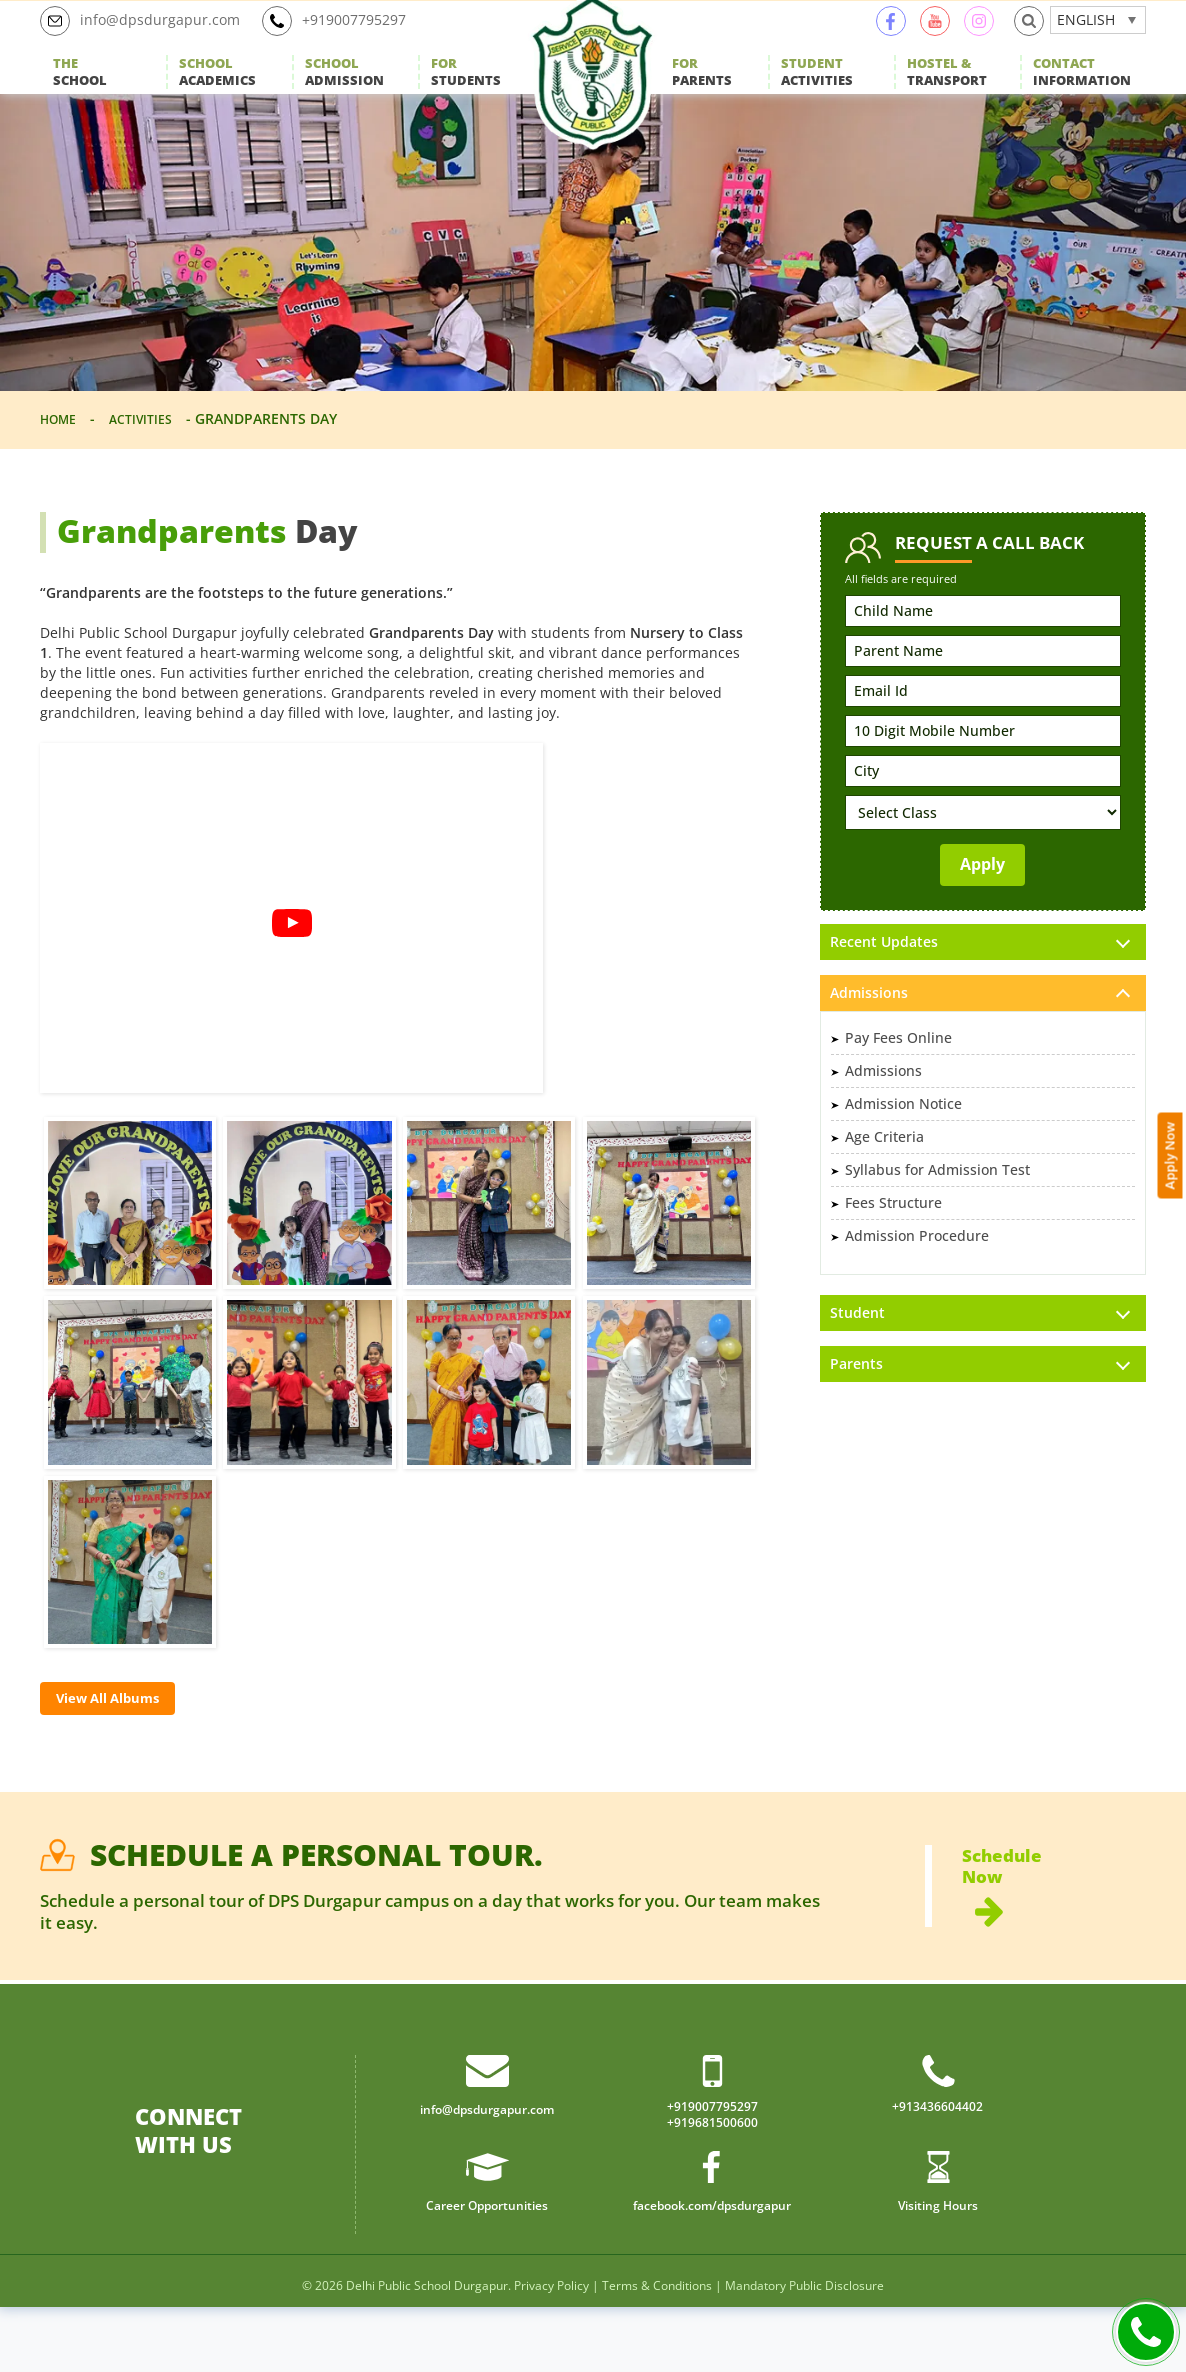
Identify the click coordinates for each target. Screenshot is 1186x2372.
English (1086, 42)
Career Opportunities (487, 2269)
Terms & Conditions (657, 2350)
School (80, 95)
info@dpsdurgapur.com (150, 44)
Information (1082, 95)
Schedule (1054, 1941)
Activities (817, 95)
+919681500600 (712, 2186)
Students (466, 95)
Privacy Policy (551, 2350)
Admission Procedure (917, 1285)
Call (1145, 2331)
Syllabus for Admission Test (937, 1219)
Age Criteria (884, 1186)
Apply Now (1172, 938)
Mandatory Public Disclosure (804, 2350)
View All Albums (122, 1747)
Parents (702, 95)
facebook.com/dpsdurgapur (712, 2269)
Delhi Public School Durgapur (427, 2350)
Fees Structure (893, 1252)
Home (61, 464)
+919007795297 (360, 44)
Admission (344, 95)
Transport (947, 95)
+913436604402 (937, 2167)
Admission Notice (903, 1153)
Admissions (883, 1120)
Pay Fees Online (898, 1087)
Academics (217, 95)
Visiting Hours (937, 2269)
